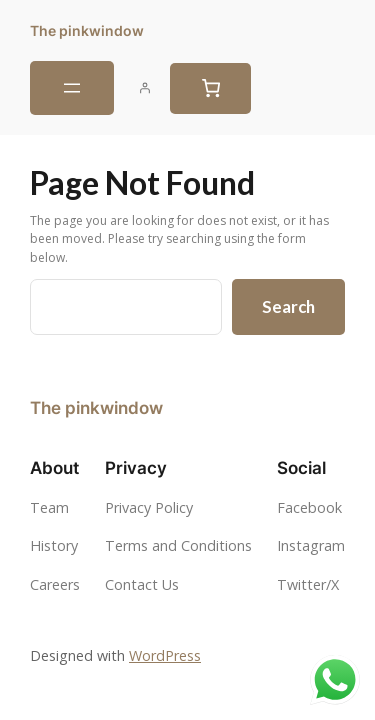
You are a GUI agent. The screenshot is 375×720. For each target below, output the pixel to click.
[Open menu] (72, 88)
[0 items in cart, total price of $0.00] (210, 88)
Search (288, 306)
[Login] (145, 88)
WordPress (165, 655)
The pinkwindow (87, 30)
